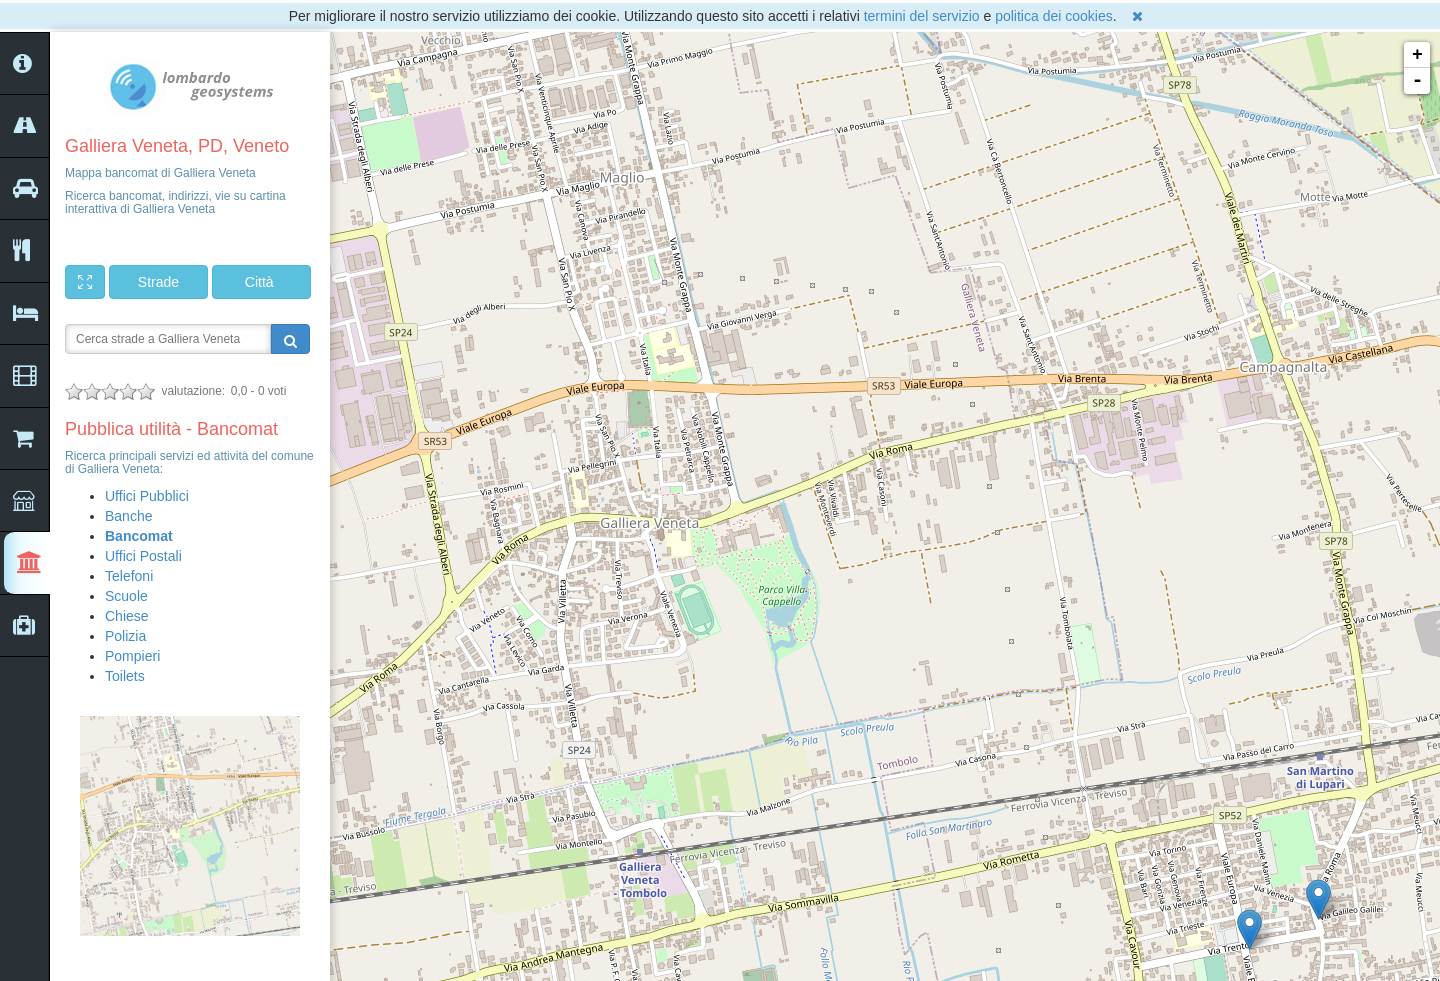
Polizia (125, 636)
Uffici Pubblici (147, 496)
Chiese (127, 616)
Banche (128, 516)
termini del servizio (922, 16)
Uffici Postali (143, 556)
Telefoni (129, 576)
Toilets (125, 676)
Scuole (126, 596)
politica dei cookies (1054, 16)
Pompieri (132, 656)
